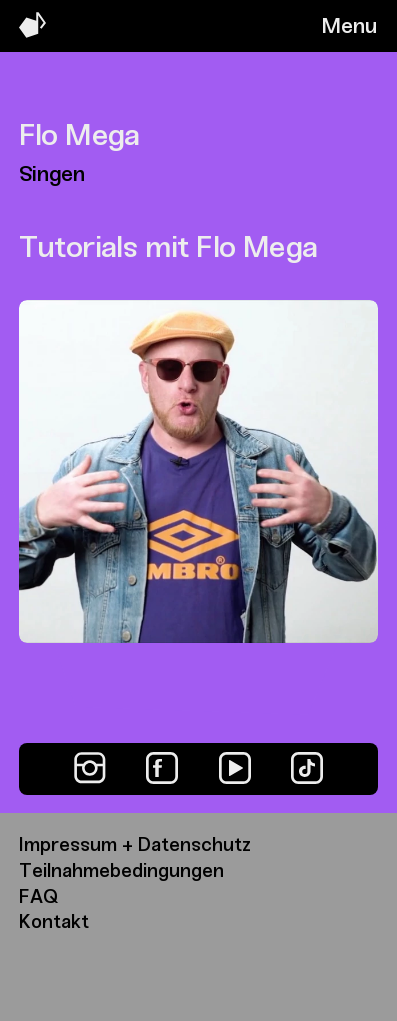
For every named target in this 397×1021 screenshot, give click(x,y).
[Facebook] (162, 768)
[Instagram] (90, 768)
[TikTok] (307, 768)
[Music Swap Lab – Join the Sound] (32, 32)
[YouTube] (235, 768)
